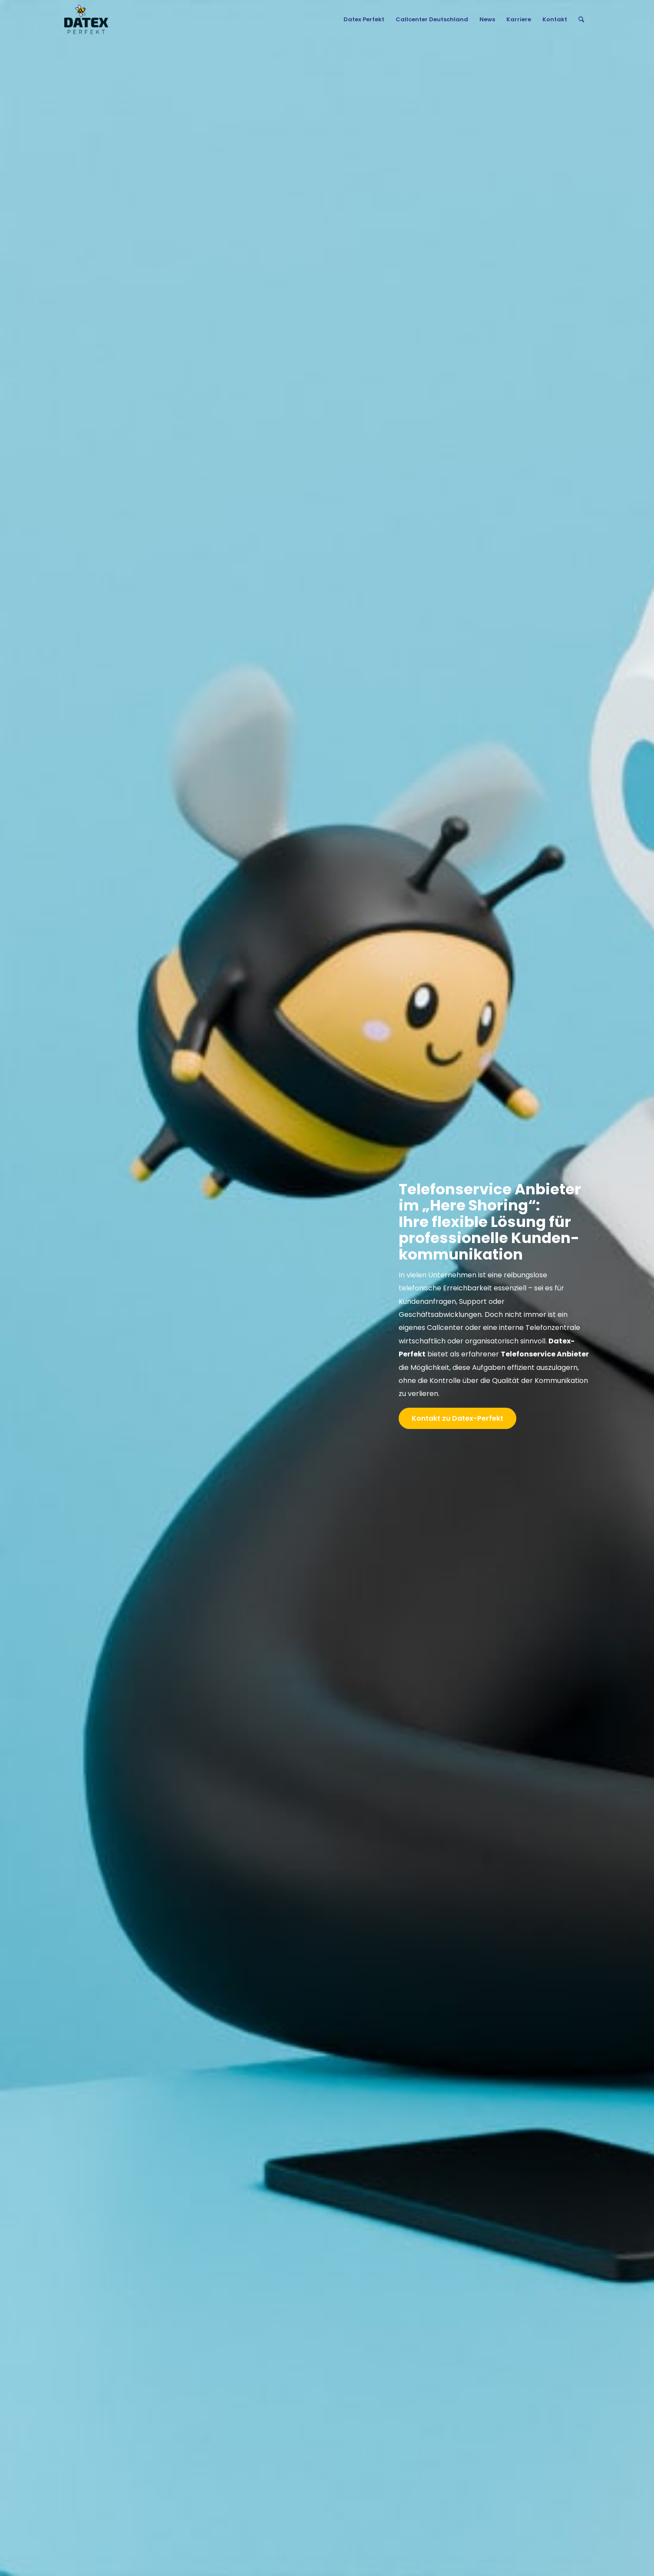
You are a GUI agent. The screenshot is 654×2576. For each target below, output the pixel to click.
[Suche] (581, 19)
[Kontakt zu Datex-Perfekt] (457, 1418)
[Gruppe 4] (86, 19)
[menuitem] (364, 19)
